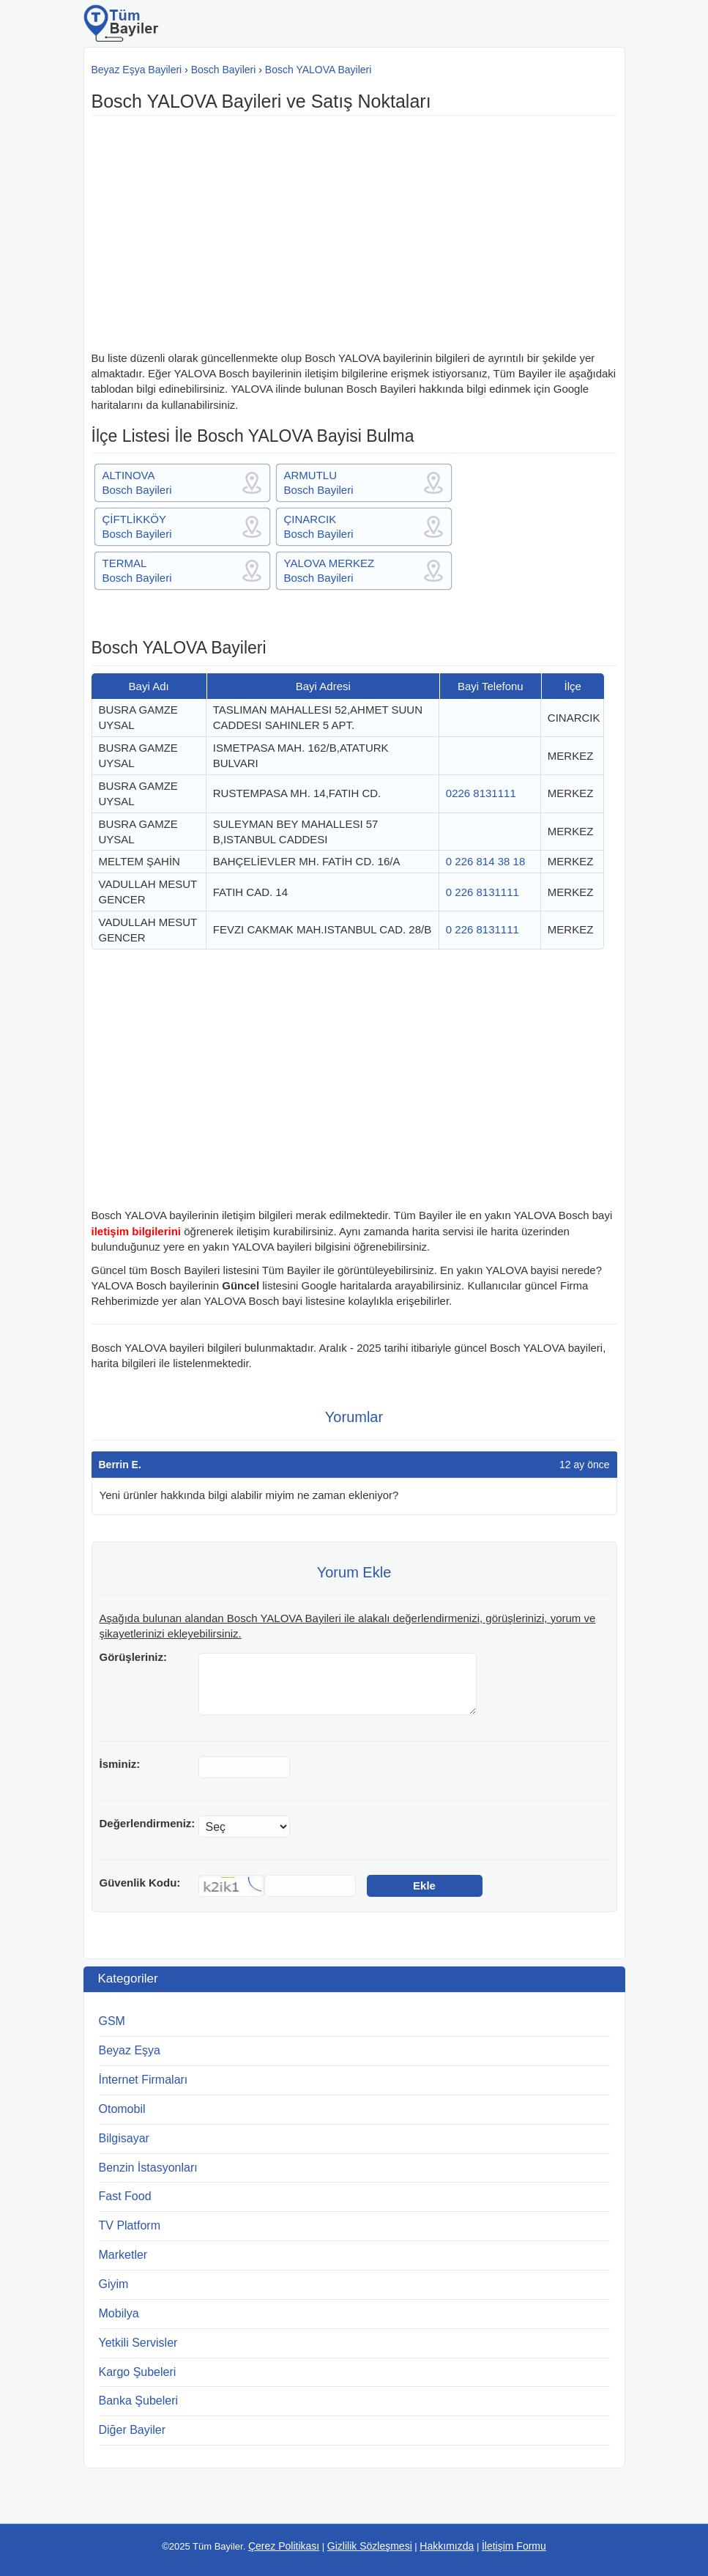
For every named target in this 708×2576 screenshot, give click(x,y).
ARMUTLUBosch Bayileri (319, 482)
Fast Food (125, 2196)
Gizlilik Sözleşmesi (369, 2546)
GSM (112, 2021)
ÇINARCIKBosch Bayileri (319, 526)
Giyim (114, 2284)
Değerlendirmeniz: (147, 1823)
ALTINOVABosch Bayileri (137, 482)
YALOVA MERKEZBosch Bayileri (329, 570)
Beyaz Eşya (129, 2050)
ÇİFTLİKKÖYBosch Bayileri (137, 526)
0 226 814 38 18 (485, 861)
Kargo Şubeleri (137, 2372)
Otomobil (122, 2109)
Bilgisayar (124, 2138)
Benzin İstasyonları (148, 2167)
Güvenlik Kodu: (140, 1882)
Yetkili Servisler (138, 2342)
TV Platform (129, 2225)
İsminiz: (120, 1764)
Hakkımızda (447, 2546)
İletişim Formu (514, 2546)
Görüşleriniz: (134, 1657)
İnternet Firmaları (143, 2079)
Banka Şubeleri (139, 2400)
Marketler (123, 2255)
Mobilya (119, 2313)
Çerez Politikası (283, 2546)
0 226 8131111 (482, 892)
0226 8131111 (481, 793)
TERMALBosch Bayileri (137, 570)
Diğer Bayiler (132, 2430)
